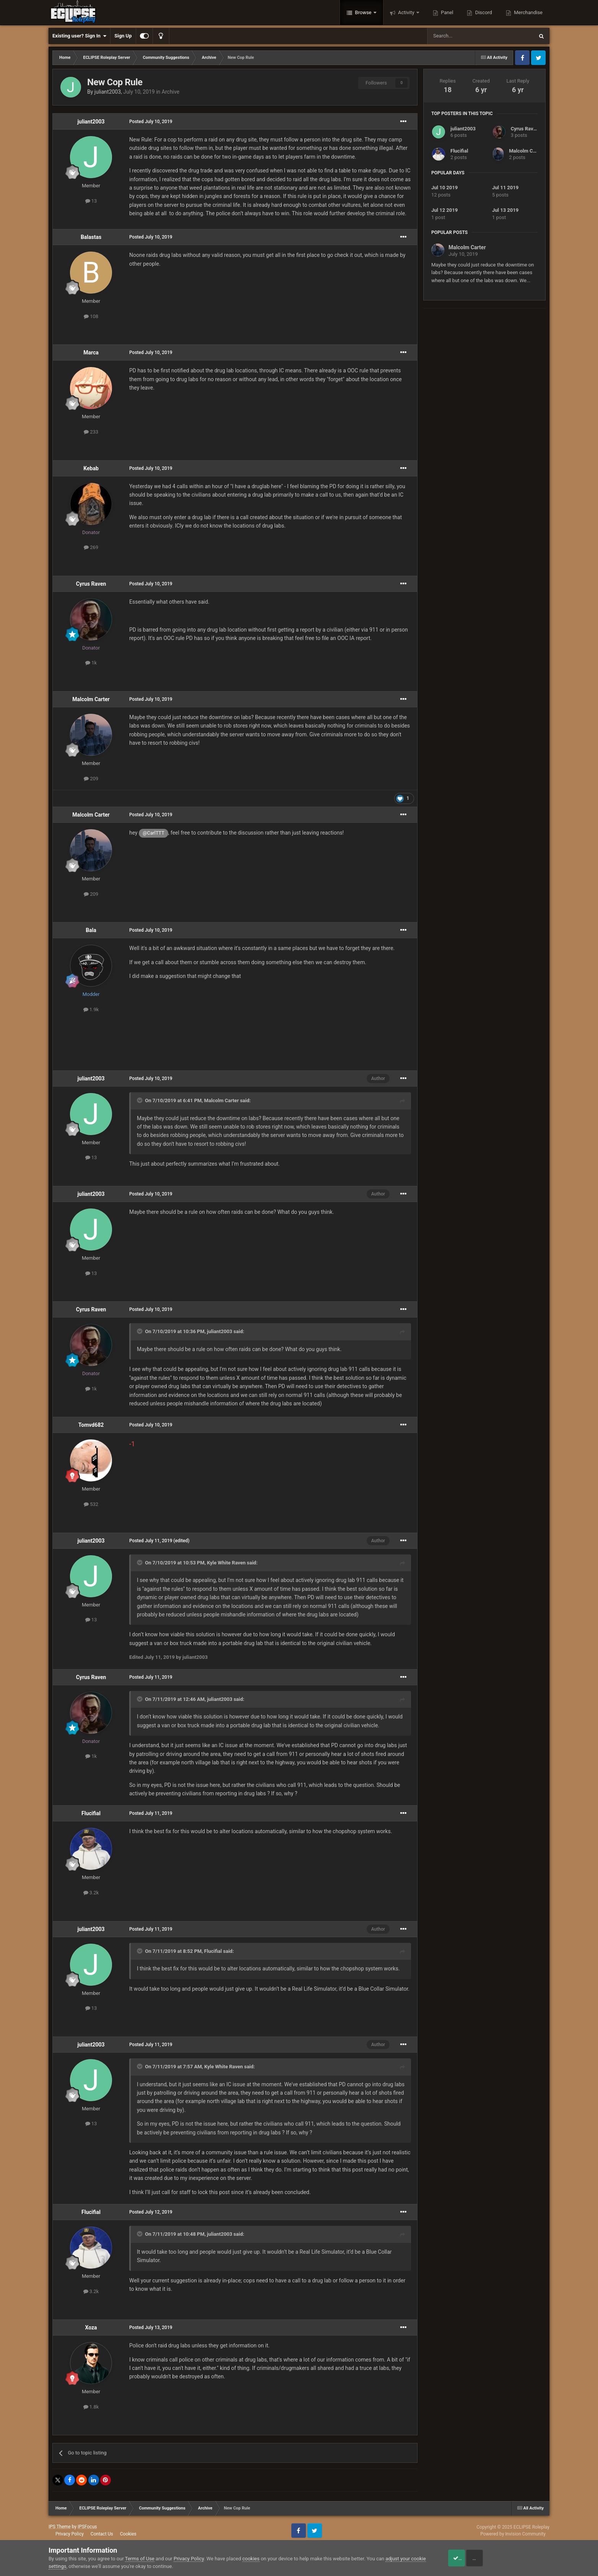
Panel (446, 12)
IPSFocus (87, 2526)
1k (91, 663)
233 (91, 432)
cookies (251, 2558)
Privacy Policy (69, 2534)
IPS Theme (60, 2526)
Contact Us (102, 2534)
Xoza (91, 2327)
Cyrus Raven (91, 584)
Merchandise (528, 12)
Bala (91, 930)
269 (91, 547)
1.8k (91, 2407)
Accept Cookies (465, 2558)
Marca (91, 352)
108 (91, 316)
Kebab (91, 468)
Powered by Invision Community (513, 2534)
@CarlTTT (153, 833)
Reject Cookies (523, 2558)
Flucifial (91, 1813)
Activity (406, 12)
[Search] (462, 36)
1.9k (91, 1009)
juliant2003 (107, 92)
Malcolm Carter (91, 699)
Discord (483, 12)
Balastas (91, 237)
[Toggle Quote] (140, 1100)
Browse (363, 12)
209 (91, 778)
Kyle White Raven (226, 1563)
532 (91, 1504)
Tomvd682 (91, 1425)
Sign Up (123, 36)
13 (91, 201)
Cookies (128, 2534)
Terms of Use (139, 2558)
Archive (170, 92)
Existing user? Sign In (79, 36)
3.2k (91, 1892)
